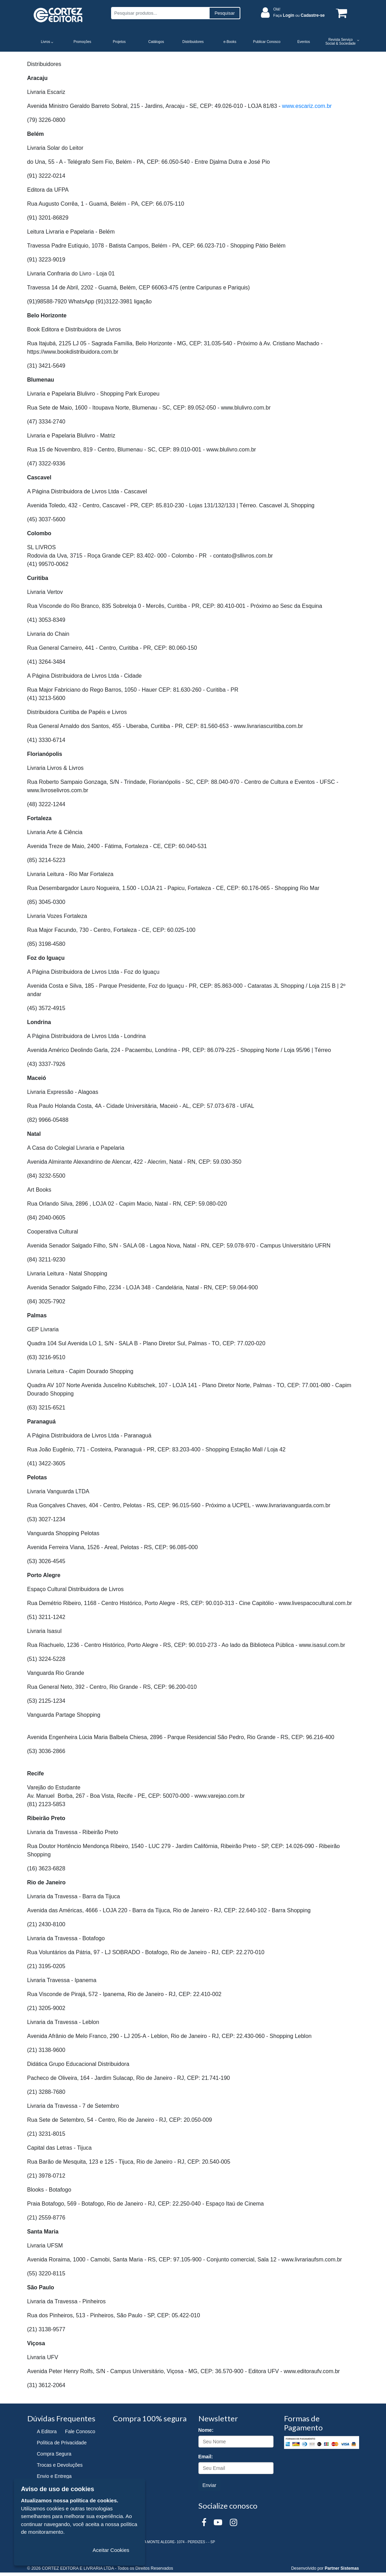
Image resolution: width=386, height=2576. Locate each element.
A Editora (47, 2431)
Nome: (206, 2430)
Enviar (210, 2485)
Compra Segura (54, 2454)
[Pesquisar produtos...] (160, 13)
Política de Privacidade (62, 2442)
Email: (205, 2456)
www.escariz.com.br (307, 106)
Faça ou (299, 15)
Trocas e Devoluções (60, 2465)
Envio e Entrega (54, 2476)
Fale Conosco (80, 2431)
